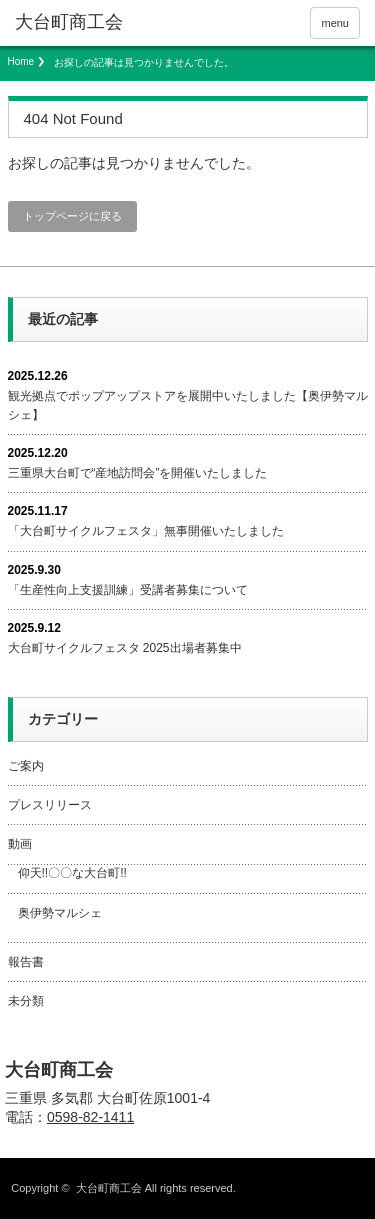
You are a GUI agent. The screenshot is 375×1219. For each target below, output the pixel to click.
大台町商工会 (59, 1070)
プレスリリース (50, 805)
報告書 (26, 962)
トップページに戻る (72, 216)
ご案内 (26, 766)
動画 (20, 844)
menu (335, 23)
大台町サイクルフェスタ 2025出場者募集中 (125, 648)
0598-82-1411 (90, 1117)
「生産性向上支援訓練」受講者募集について (128, 590)
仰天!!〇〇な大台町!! (72, 873)
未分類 (26, 1001)
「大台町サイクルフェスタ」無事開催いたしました (146, 531)
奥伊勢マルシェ (60, 913)
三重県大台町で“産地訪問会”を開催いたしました (138, 473)
